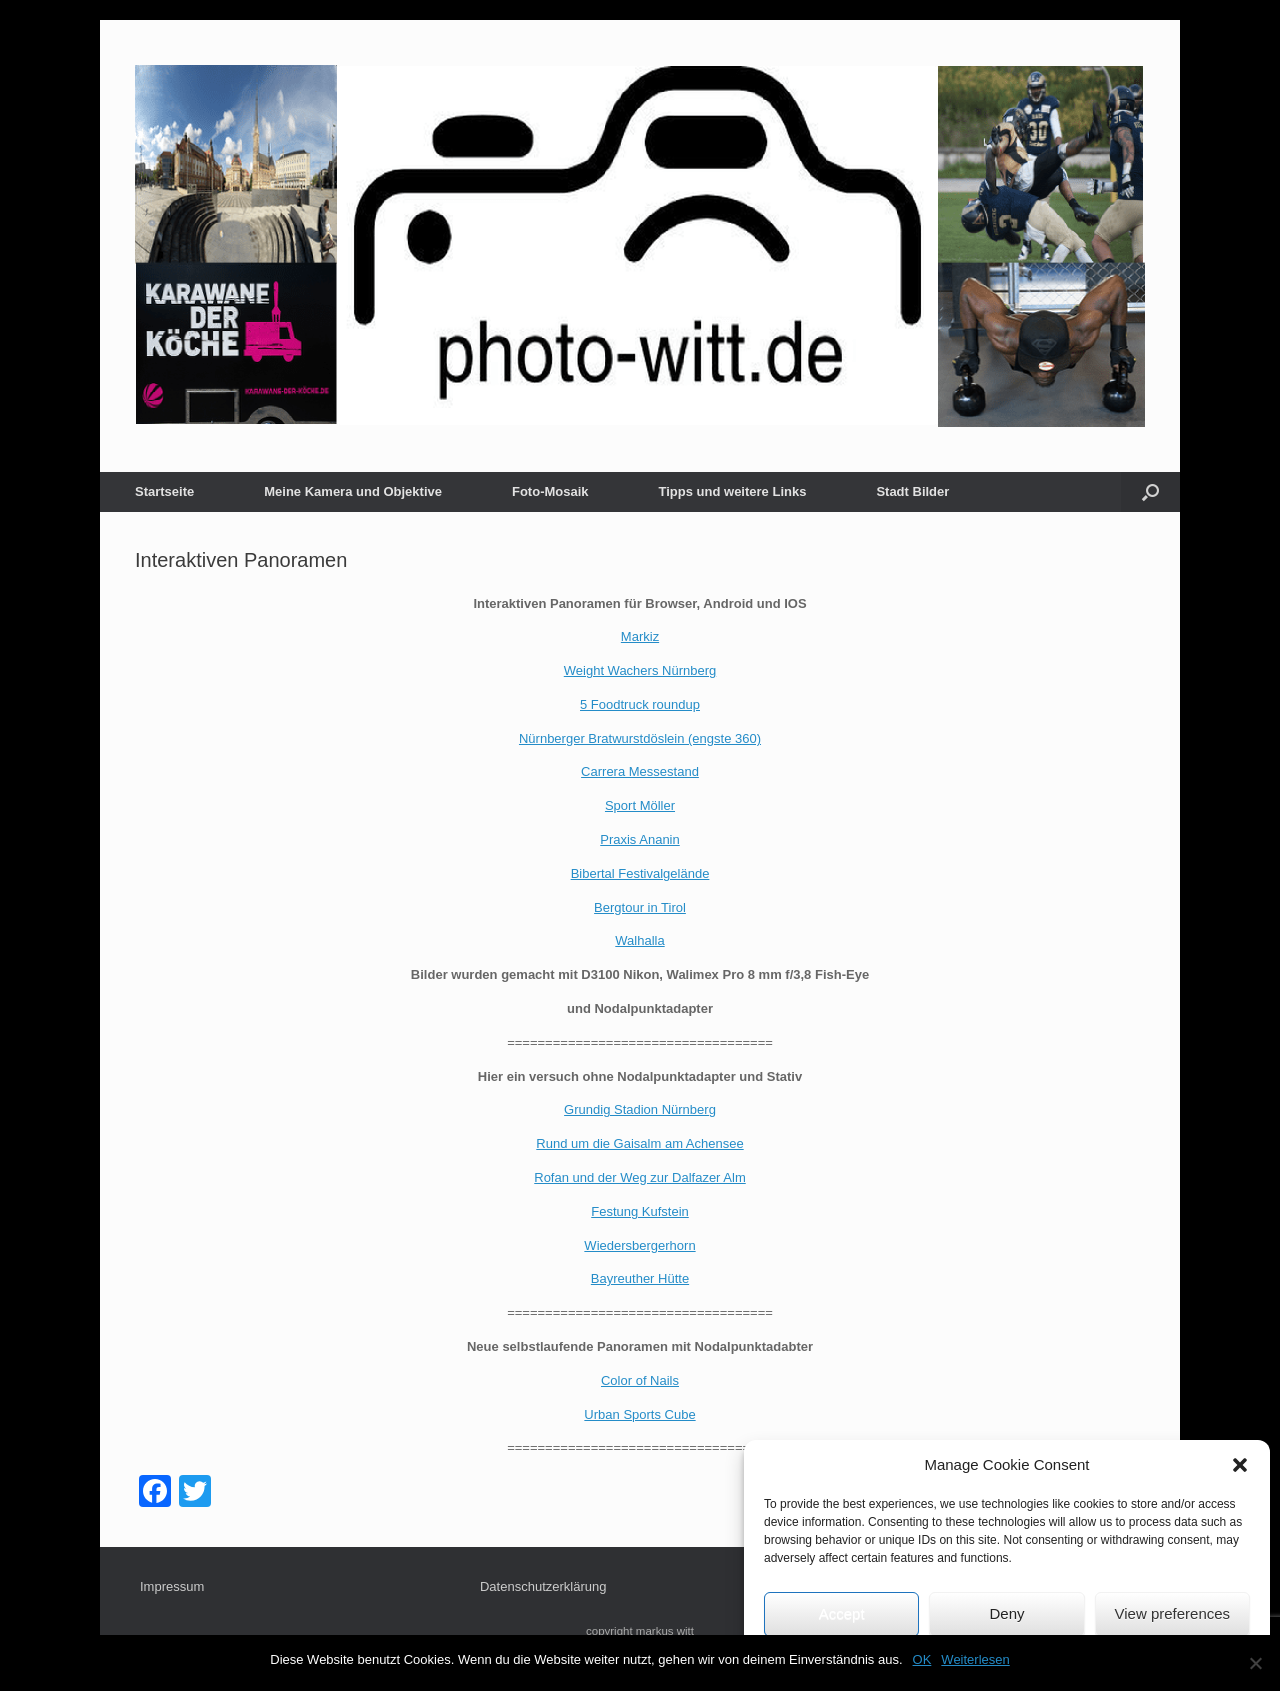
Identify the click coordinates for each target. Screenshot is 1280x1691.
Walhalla (639, 940)
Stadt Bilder (912, 491)
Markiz (640, 636)
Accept (842, 1613)
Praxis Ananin (640, 839)
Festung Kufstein (640, 1211)
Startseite (164, 491)
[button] (1240, 1465)
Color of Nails (640, 1380)
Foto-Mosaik (550, 491)
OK (922, 1659)
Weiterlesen (975, 1659)
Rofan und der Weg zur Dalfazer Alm (639, 1177)
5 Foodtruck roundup (640, 704)
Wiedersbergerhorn (639, 1245)
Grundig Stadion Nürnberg (640, 1109)
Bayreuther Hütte (640, 1278)
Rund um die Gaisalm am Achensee (639, 1143)
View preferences (1173, 1613)
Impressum (172, 1586)
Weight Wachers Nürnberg (640, 670)
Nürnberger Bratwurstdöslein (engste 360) (640, 738)
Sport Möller (640, 805)
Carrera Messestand (640, 771)
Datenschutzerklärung (543, 1586)
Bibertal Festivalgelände (640, 873)
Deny (1006, 1613)
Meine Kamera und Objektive (353, 491)
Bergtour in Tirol (640, 907)
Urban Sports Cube (639, 1414)
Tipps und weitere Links (733, 491)
